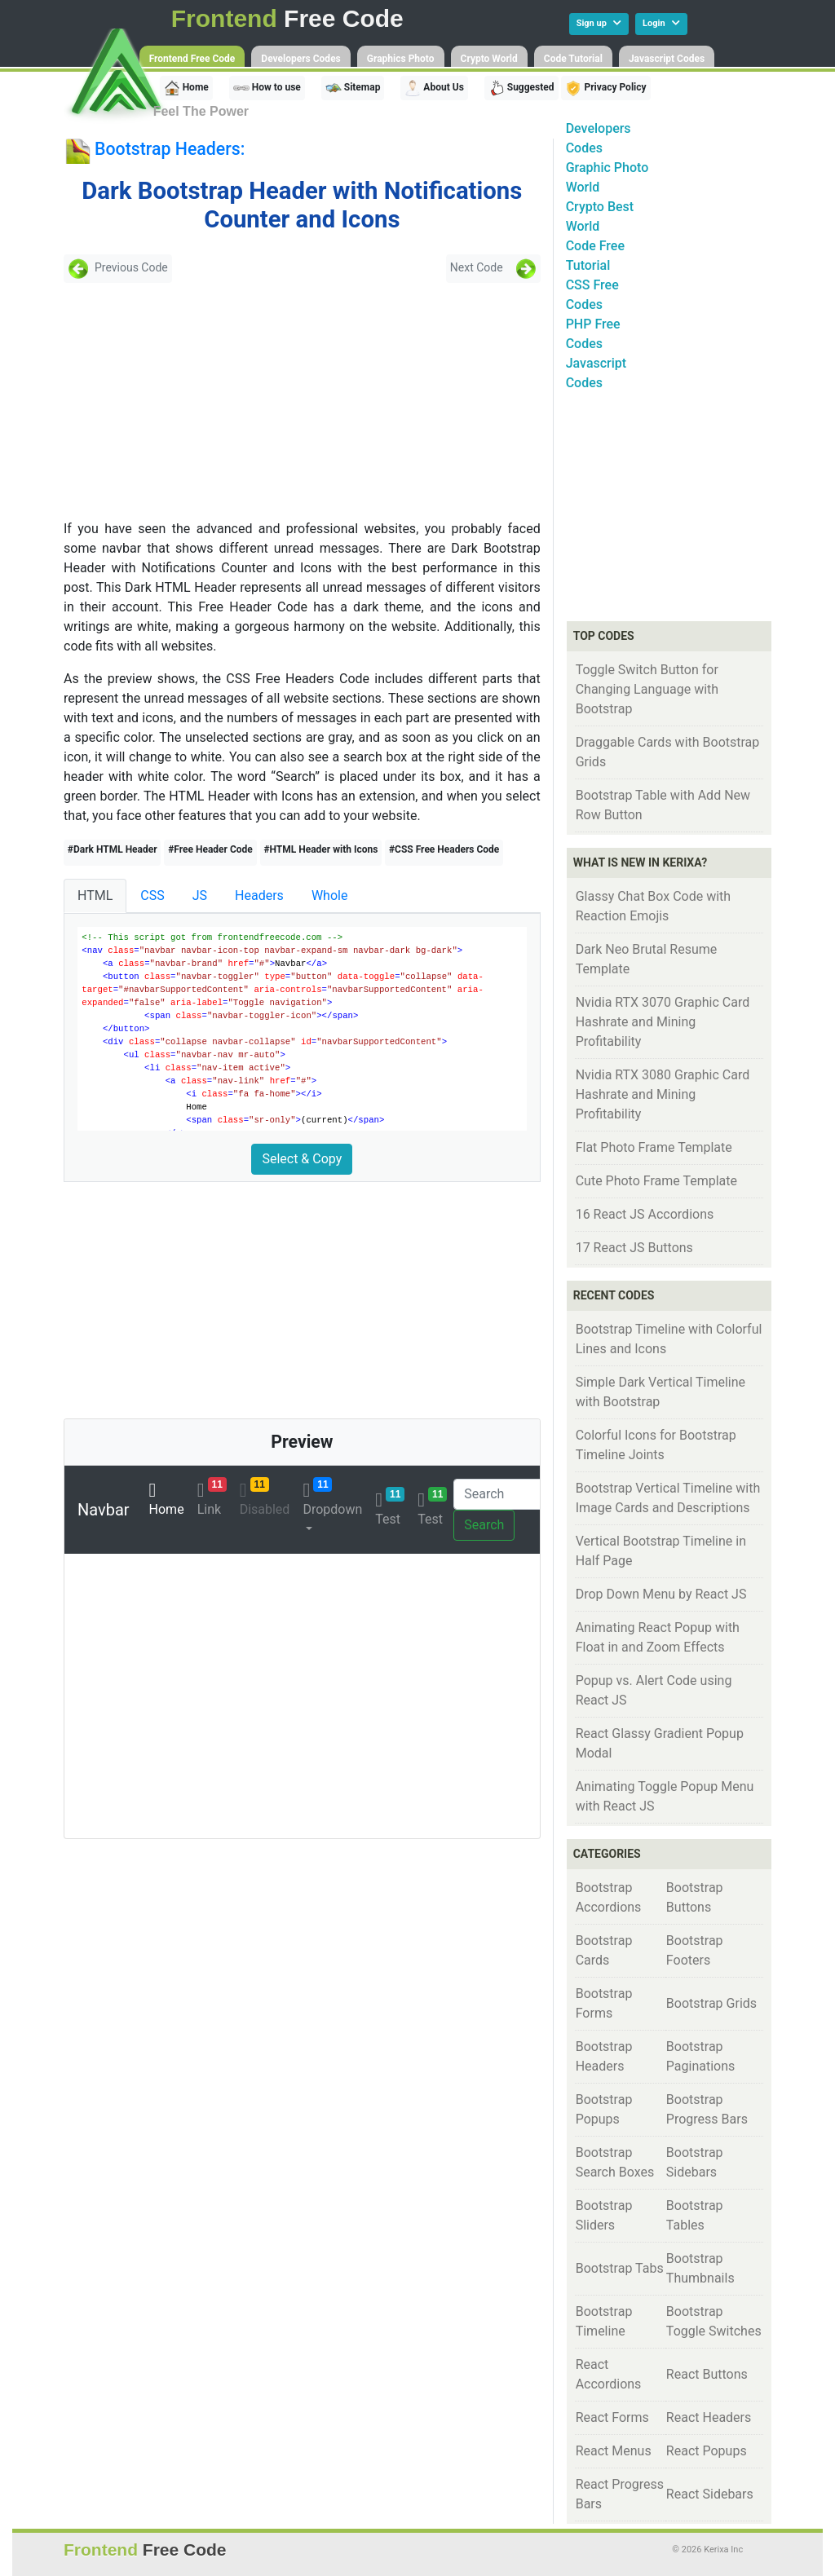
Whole (329, 895)
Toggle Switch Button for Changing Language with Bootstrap (647, 689)
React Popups (706, 2451)
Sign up (599, 23)
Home (186, 88)
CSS (152, 895)
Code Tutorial (573, 58)
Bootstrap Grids (711, 2003)
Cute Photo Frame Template (656, 1181)
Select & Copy (302, 1159)
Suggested (521, 88)
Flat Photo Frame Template (654, 1147)
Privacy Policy (605, 88)
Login (661, 23)
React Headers (708, 2417)
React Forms (612, 2417)
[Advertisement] (181, 401)
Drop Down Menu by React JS (661, 1594)
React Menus (614, 2451)
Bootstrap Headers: (170, 149)
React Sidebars (709, 2494)
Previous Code (118, 268)
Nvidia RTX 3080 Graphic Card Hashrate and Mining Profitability (663, 1094)
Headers (259, 895)
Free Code (287, 18)
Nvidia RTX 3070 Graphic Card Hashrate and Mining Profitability (663, 1022)
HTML (95, 895)
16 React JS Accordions (645, 1214)
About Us (433, 88)
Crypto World (489, 58)
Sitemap (353, 88)
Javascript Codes (667, 58)
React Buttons (707, 2374)
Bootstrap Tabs (620, 2268)
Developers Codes (300, 58)
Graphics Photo (401, 58)
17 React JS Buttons (634, 1247)
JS (199, 895)
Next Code (493, 268)
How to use (267, 88)
